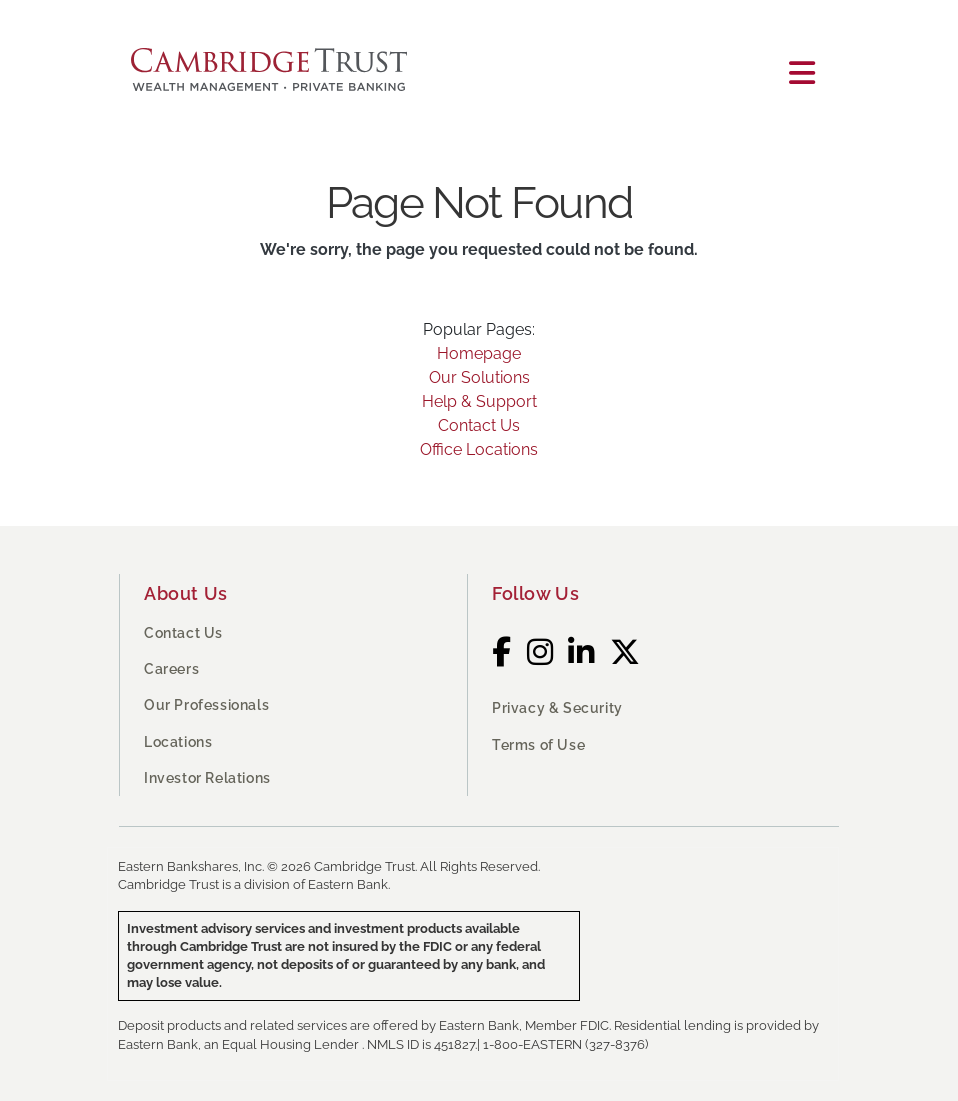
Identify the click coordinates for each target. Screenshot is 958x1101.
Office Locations (479, 449)
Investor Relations (207, 778)
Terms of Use (538, 745)
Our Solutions (479, 377)
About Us (186, 593)
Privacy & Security (557, 708)
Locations (178, 742)
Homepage (479, 353)
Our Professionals (206, 705)
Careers (171, 669)
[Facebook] (502, 652)
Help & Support (479, 401)
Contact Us (479, 425)
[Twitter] (625, 652)
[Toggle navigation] (802, 73)
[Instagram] (540, 652)
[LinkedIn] (581, 652)
